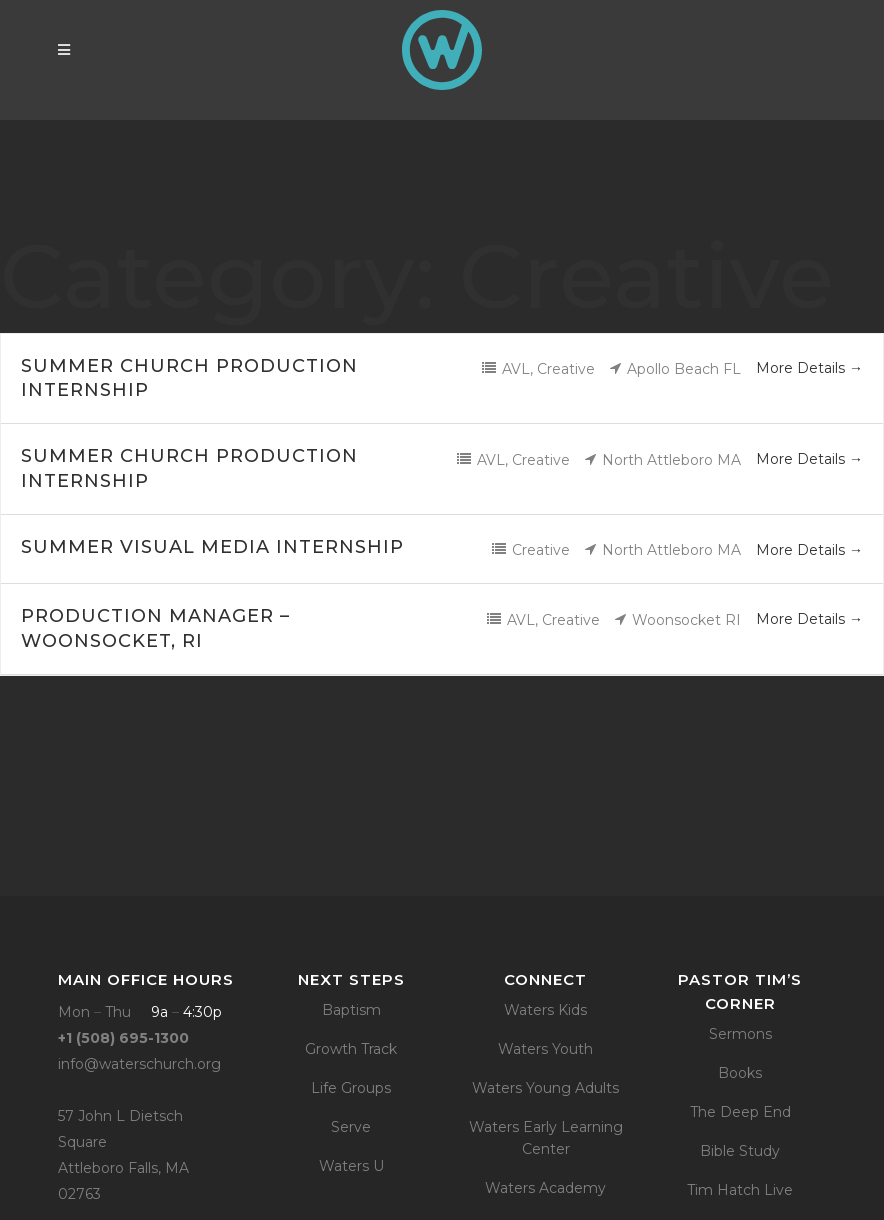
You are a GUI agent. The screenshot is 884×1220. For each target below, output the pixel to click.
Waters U (351, 1166)
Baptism (351, 1010)
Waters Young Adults (545, 1088)
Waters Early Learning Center (546, 1138)
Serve (351, 1127)
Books (740, 1073)
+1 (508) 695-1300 (123, 1038)
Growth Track (351, 1049)
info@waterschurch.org (139, 1064)
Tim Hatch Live (740, 1190)
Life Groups (351, 1088)
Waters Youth (545, 1049)
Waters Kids (545, 1010)
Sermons (740, 1034)
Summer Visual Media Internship (212, 547)
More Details (809, 368)
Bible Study (740, 1151)
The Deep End (740, 1112)
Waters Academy (545, 1188)
